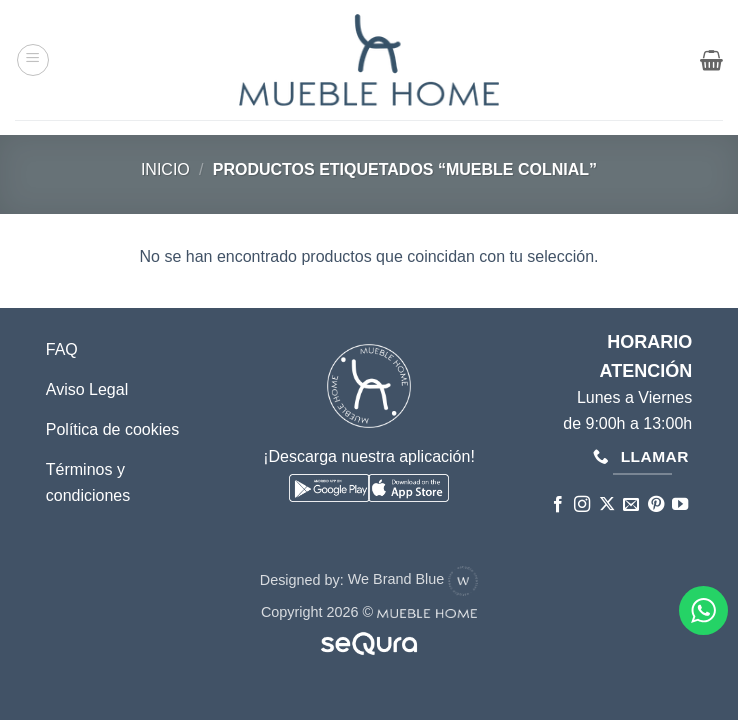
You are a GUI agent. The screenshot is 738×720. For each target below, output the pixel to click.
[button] (33, 60)
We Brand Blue (413, 579)
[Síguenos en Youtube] (680, 505)
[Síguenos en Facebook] (558, 505)
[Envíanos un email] (631, 505)
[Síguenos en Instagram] (582, 505)
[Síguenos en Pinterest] (655, 505)
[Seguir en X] (606, 505)
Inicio (165, 169)
